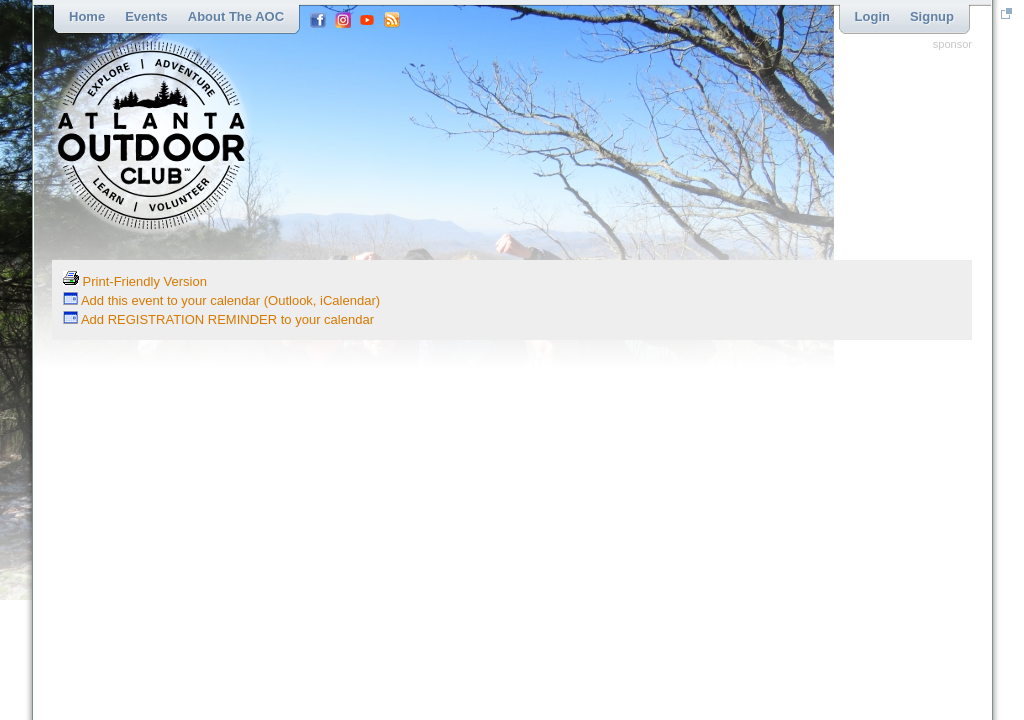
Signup (932, 16)
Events (146, 16)
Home (87, 16)
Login (872, 16)
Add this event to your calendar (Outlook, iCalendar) (221, 300)
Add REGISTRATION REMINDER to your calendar (218, 319)
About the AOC (236, 16)
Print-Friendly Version (135, 281)
